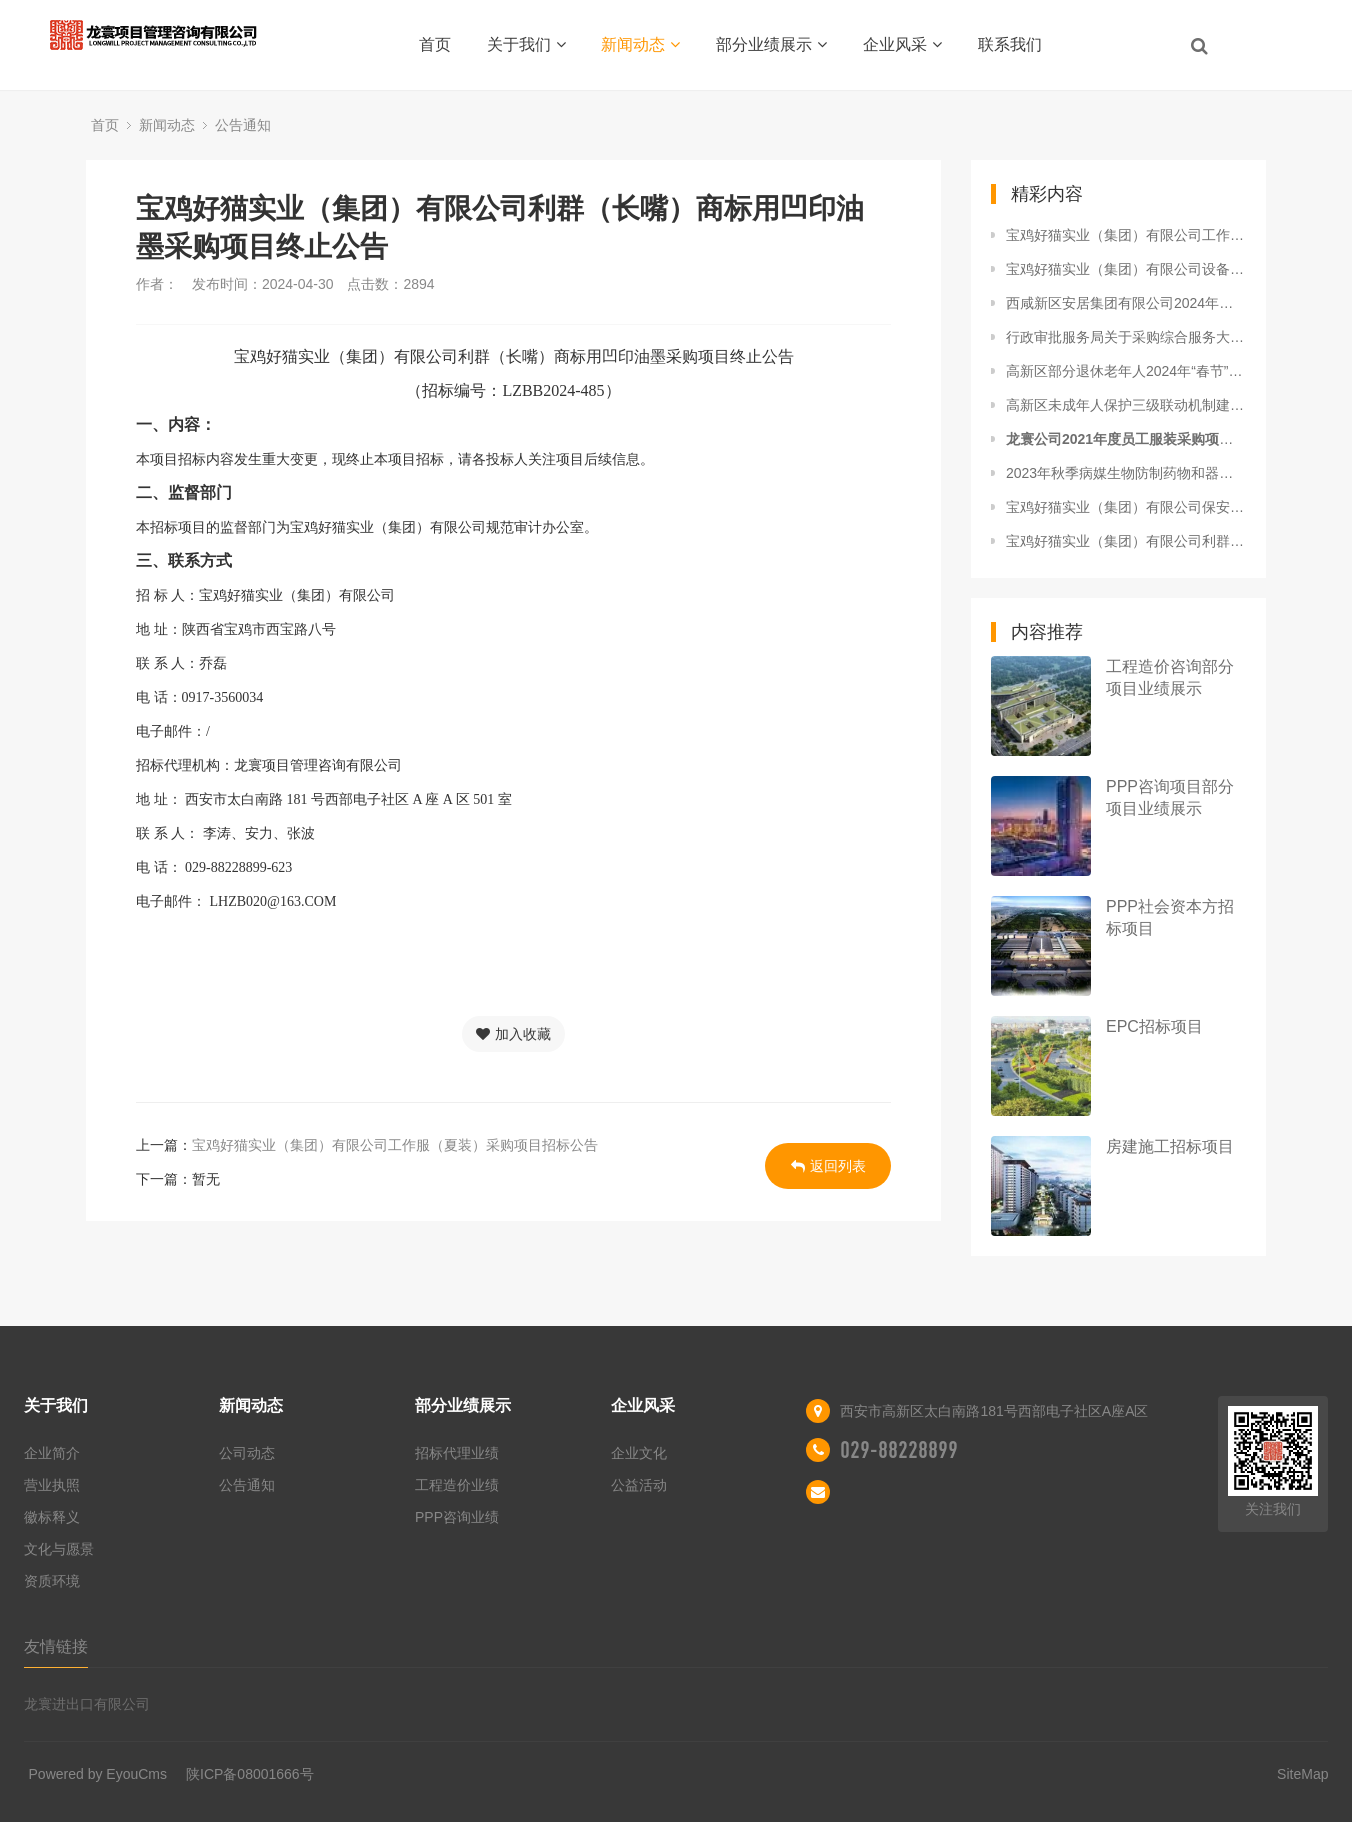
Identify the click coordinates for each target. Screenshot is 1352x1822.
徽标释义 (52, 1517)
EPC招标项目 (1154, 1026)
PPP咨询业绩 (457, 1517)
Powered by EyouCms (98, 1774)
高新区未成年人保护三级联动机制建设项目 (1126, 405)
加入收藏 (513, 1034)
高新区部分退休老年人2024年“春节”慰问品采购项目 (1126, 371)
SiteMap (1302, 1774)
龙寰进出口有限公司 (87, 1704)
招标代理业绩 (457, 1453)
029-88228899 (899, 1450)
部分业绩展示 (771, 44)
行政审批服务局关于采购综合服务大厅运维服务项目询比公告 (1126, 337)
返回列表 (828, 1166)
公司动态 (247, 1453)
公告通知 (243, 125)
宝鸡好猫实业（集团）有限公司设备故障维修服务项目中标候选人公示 (1126, 269)
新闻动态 (640, 44)
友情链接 (56, 1646)
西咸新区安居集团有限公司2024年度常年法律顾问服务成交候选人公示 (1126, 303)
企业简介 (52, 1453)
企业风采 (902, 44)
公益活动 (639, 1485)
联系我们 (1010, 44)
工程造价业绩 (457, 1485)
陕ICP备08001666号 (250, 1774)
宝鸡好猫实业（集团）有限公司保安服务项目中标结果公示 (1126, 507)
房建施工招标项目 (1170, 1146)
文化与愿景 (59, 1549)
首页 (435, 44)
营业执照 (52, 1485)
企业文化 (639, 1453)
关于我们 (526, 44)
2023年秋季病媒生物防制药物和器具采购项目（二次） (1126, 473)
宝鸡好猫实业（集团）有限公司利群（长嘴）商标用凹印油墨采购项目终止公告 (1126, 541)
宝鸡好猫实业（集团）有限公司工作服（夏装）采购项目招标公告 (395, 1145)
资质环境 (52, 1581)
